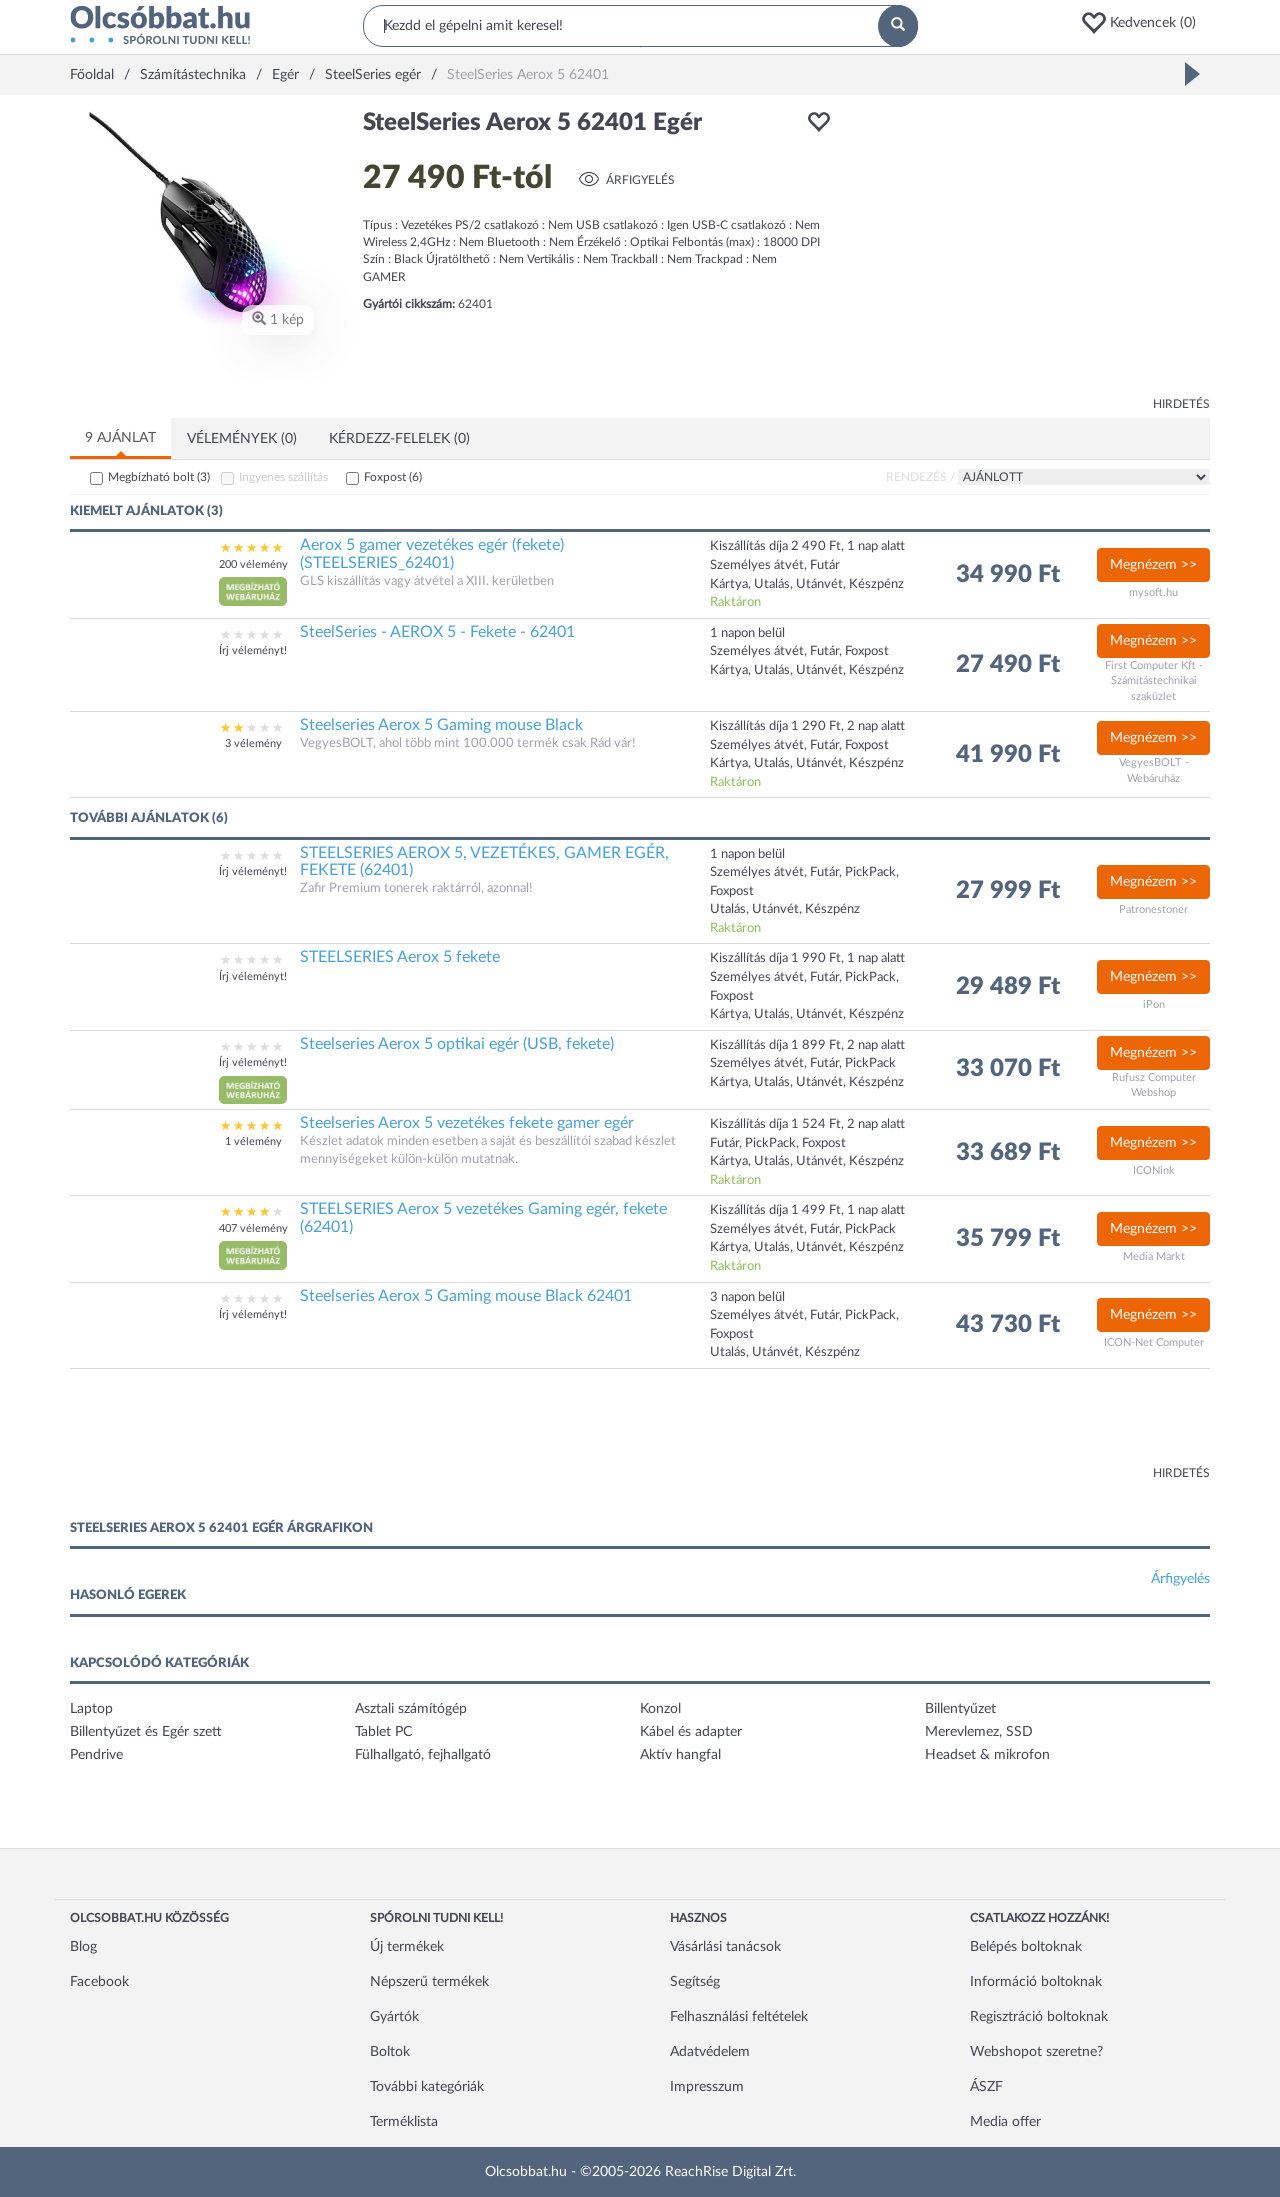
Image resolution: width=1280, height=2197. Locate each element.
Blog (83, 1947)
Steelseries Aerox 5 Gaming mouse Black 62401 (466, 1296)
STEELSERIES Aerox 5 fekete (400, 957)
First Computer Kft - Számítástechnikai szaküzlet (1154, 681)
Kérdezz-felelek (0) (399, 439)
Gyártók (394, 2017)
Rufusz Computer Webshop (1154, 1085)
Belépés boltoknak (1026, 1947)
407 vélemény (253, 1228)
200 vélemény (253, 564)
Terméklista (404, 2122)
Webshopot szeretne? (1036, 2052)
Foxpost (393, 477)
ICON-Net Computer (1154, 1342)
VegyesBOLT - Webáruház (1154, 770)
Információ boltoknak (1036, 1982)
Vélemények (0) (242, 439)
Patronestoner (1153, 909)
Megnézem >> (1153, 565)
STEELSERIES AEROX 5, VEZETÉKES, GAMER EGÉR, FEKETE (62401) (484, 862)
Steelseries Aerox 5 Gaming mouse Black (441, 725)
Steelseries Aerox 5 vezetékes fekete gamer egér (467, 1123)
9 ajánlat (120, 438)
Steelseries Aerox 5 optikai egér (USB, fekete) (457, 1044)
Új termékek (407, 1947)
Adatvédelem (710, 2052)
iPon (1154, 1004)
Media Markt (1154, 1256)
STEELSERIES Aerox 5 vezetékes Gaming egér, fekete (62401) (483, 1218)
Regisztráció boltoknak (1039, 2017)
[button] (1145, 23)
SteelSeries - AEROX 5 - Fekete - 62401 (437, 632)
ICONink (1154, 1170)
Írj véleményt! (253, 650)
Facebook (99, 1982)
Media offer (1005, 2122)
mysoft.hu (1153, 592)
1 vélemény (253, 1141)
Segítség (695, 1982)
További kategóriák (427, 2087)
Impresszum (707, 2087)
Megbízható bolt (159, 477)
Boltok (390, 2052)
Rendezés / (920, 477)
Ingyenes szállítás (283, 477)
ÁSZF (986, 2087)
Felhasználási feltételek (739, 2017)
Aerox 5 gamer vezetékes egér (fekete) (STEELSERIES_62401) (432, 554)
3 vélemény (253, 743)
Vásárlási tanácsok (725, 1947)
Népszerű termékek (429, 1982)
